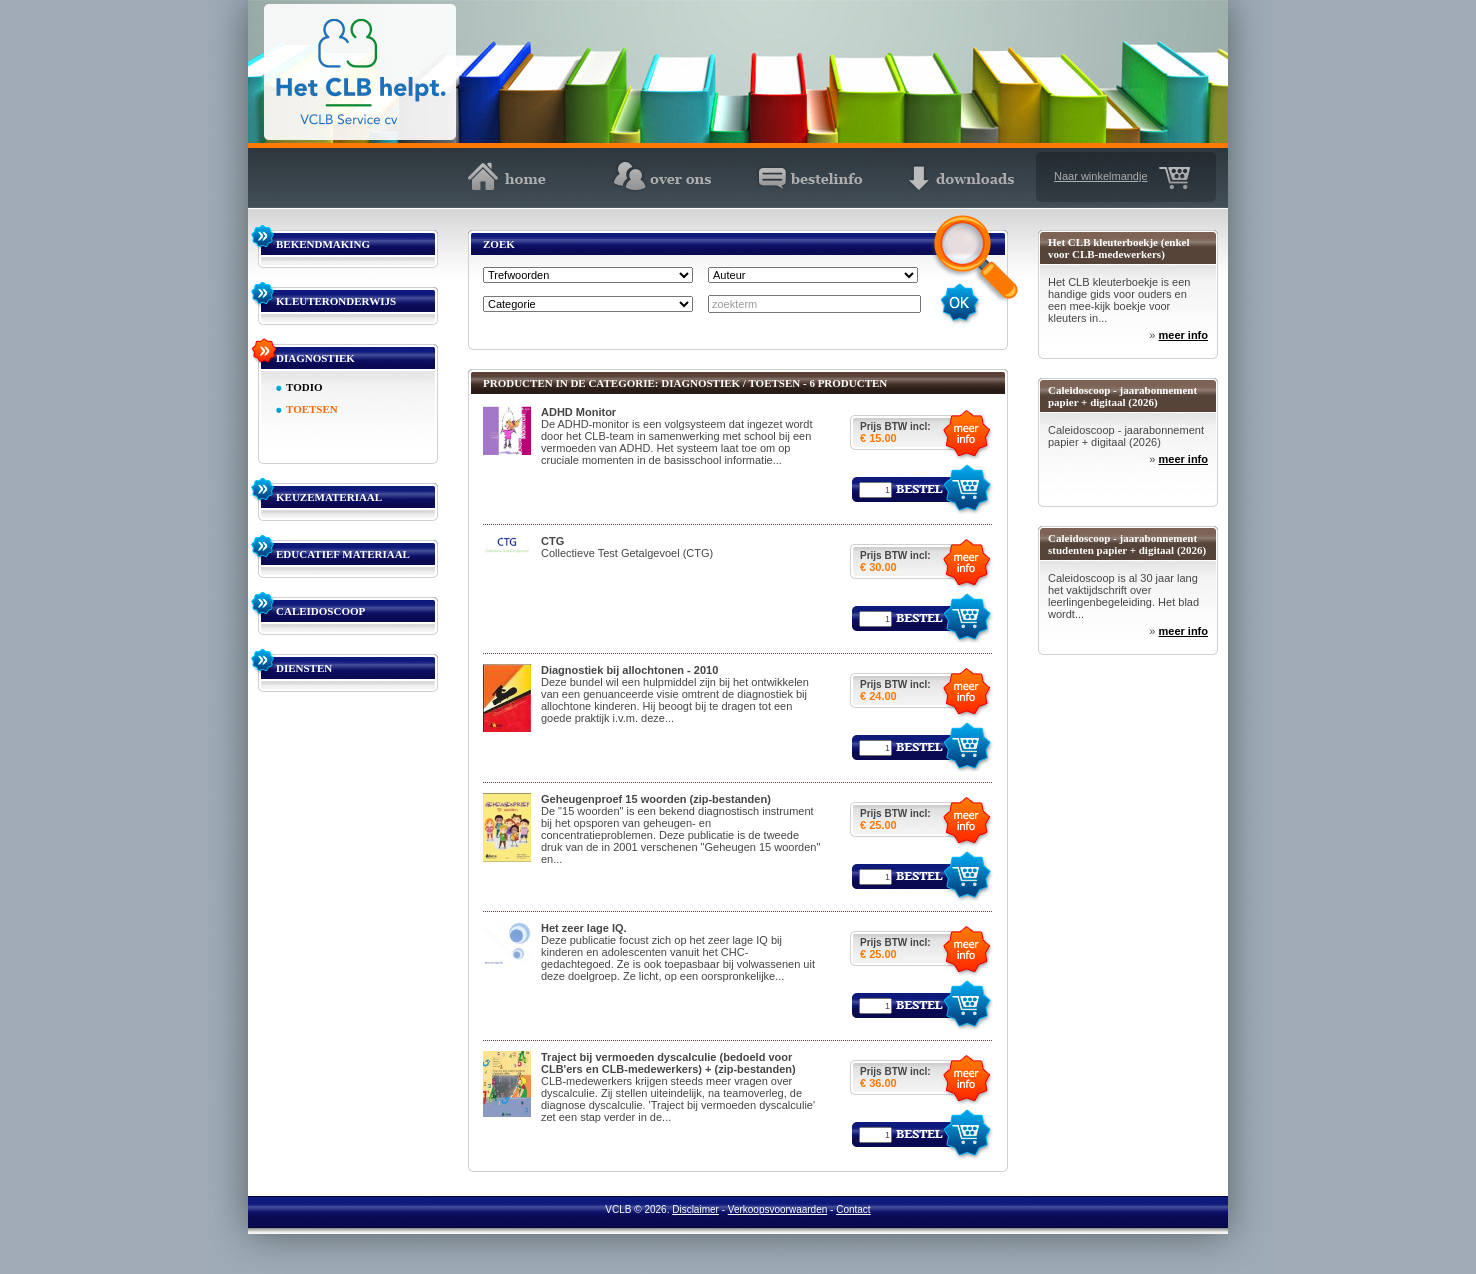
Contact (853, 1209)
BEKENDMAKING (323, 244)
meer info (1183, 335)
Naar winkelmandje (1101, 176)
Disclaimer (695, 1209)
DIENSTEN (304, 668)
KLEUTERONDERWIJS (336, 301)
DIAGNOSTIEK (315, 358)
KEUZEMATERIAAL (329, 497)
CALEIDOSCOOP (320, 611)
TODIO (304, 387)
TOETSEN (312, 409)
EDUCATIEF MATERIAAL (343, 554)
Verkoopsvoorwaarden (778, 1209)
